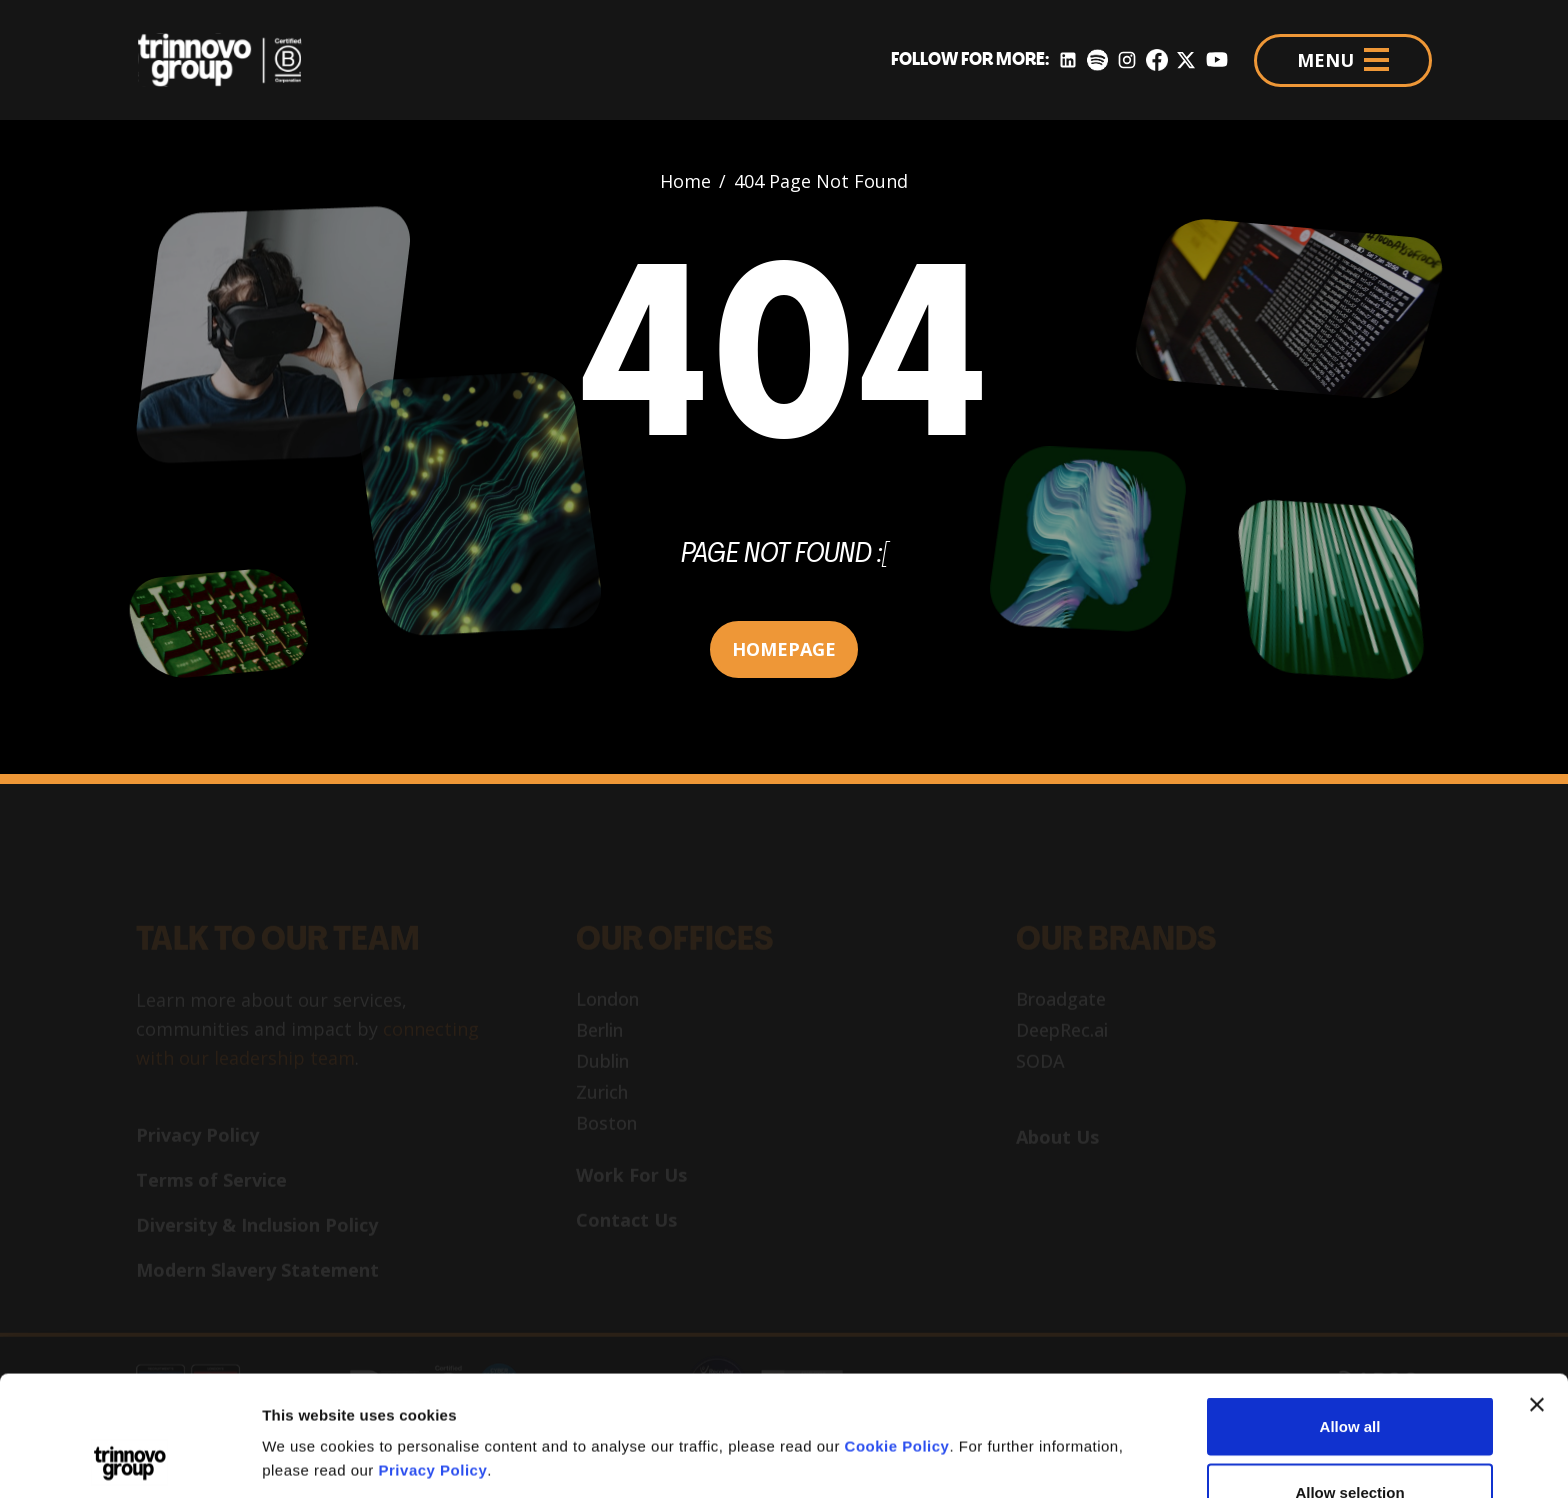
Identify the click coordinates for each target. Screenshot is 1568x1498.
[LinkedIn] (1068, 60)
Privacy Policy (433, 1357)
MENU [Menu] (1343, 60)
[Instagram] (1127, 60)
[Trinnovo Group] (230, 60)
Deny (1350, 1444)
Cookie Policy (897, 1333)
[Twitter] (1186, 60)
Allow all (1350, 1313)
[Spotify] (1097, 60)
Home (685, 181)
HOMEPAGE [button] (784, 649)
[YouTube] (1217, 60)
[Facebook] (1157, 60)
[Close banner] (1537, 1292)
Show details (1049, 1422)
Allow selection (1349, 1379)
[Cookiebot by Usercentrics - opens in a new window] (129, 1459)
